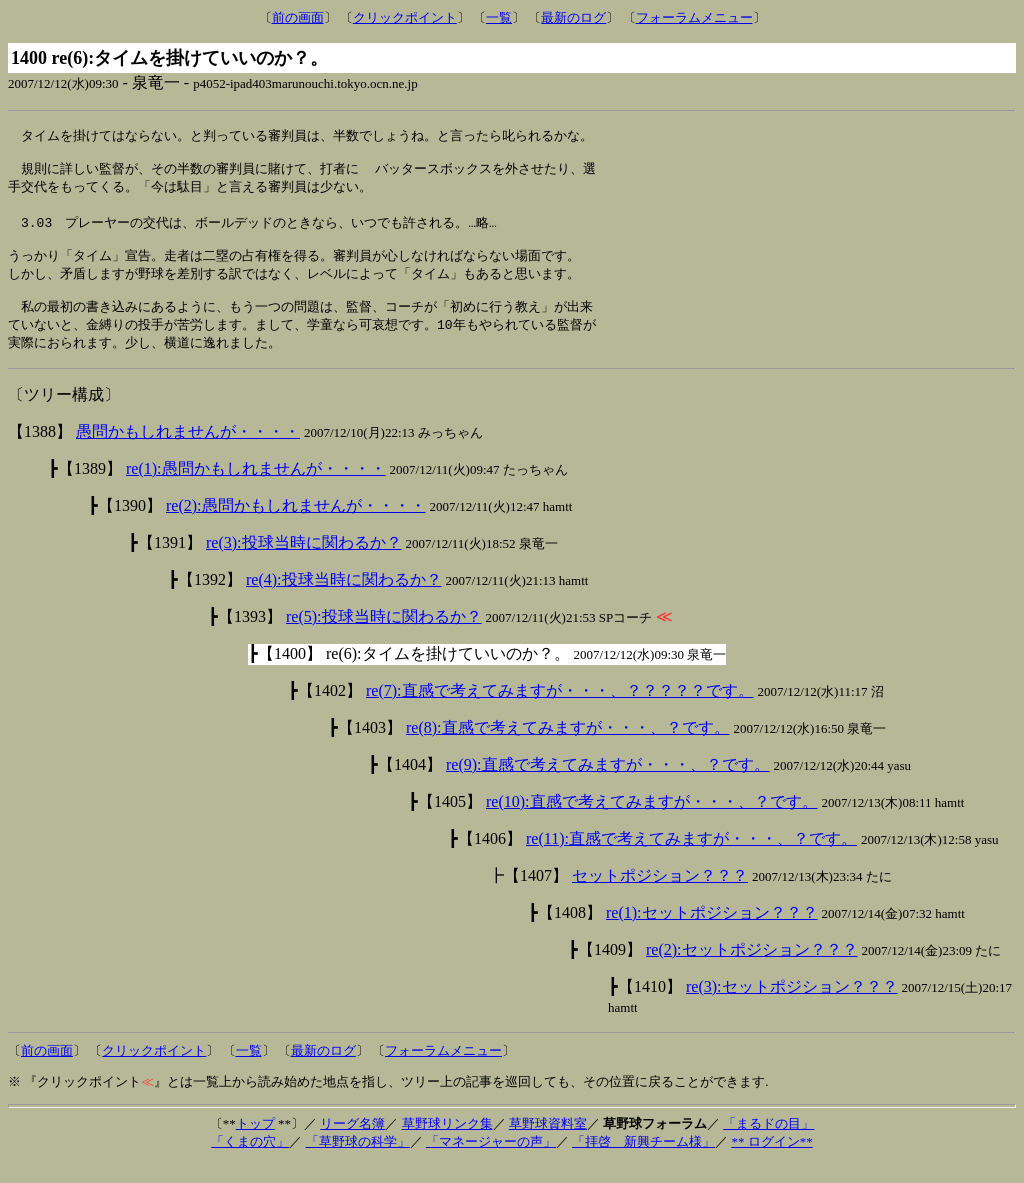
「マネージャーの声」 (491, 1160)
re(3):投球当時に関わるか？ (304, 561)
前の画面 (298, 17)
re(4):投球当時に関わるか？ (344, 598)
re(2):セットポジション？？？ (752, 968)
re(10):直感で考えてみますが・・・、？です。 (652, 820)
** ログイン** (771, 1160)
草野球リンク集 (447, 1142)
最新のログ (573, 17)
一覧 (499, 17)
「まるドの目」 (768, 1142)
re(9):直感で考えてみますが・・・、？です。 (608, 783)
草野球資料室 (548, 1142)
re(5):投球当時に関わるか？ (384, 635)
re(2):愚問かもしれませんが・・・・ (296, 524)
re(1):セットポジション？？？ (712, 931)
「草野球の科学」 (358, 1160)
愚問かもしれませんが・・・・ (188, 450)
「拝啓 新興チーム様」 (643, 1160)
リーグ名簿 (352, 1142)
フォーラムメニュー (694, 17)
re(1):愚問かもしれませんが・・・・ (256, 487)
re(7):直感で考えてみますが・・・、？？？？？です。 (560, 709)
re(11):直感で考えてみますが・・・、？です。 (691, 857)
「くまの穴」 (250, 1160)
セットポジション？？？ (660, 894)
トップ (255, 1142)
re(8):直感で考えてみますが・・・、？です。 (568, 746)
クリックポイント (405, 17)
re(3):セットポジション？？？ (792, 1005)
